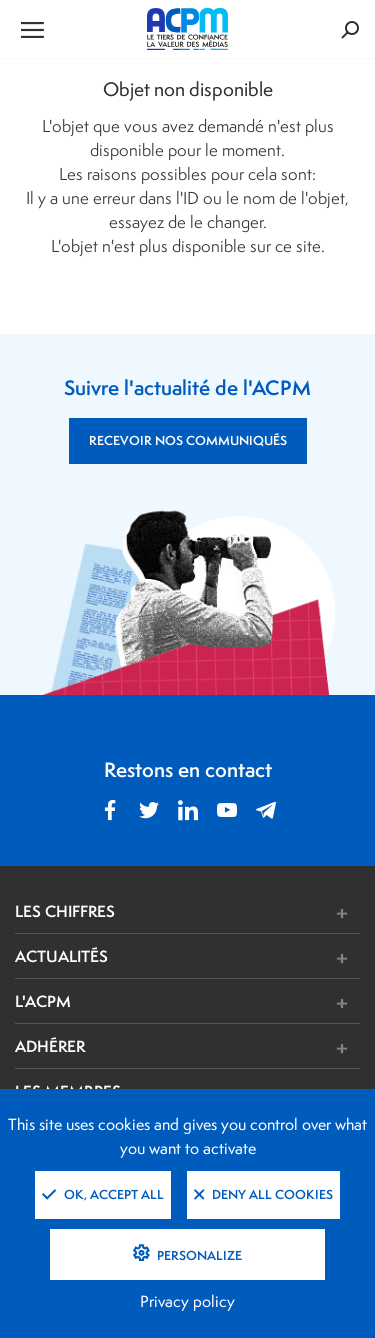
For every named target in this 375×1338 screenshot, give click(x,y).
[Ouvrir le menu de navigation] (72, 29)
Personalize (198, 1255)
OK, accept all (103, 1194)
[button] (259, 913)
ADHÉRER (50, 1046)
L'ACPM (43, 1001)
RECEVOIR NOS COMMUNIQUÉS (188, 440)
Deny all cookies (263, 1194)
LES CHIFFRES (65, 911)
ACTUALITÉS (61, 956)
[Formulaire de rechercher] (302, 29)
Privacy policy (187, 1301)
